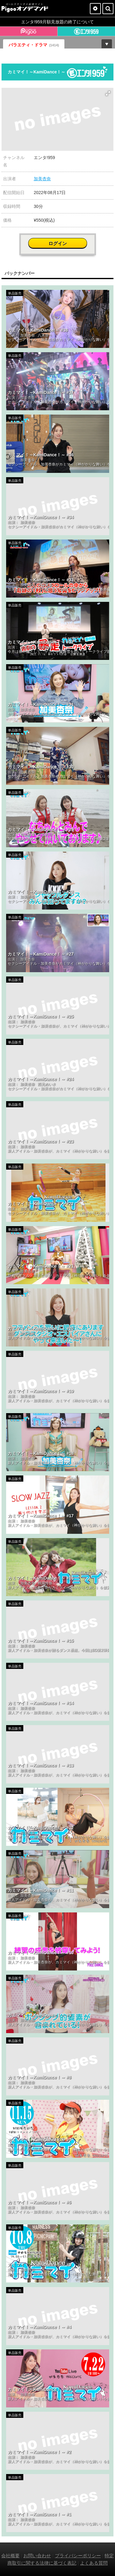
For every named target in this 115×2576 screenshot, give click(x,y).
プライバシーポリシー (78, 2555)
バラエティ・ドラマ (34, 44)
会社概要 (10, 2555)
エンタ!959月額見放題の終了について (57, 21)
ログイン (57, 243)
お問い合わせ (37, 2555)
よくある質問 (94, 2563)
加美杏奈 (42, 178)
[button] (108, 93)
